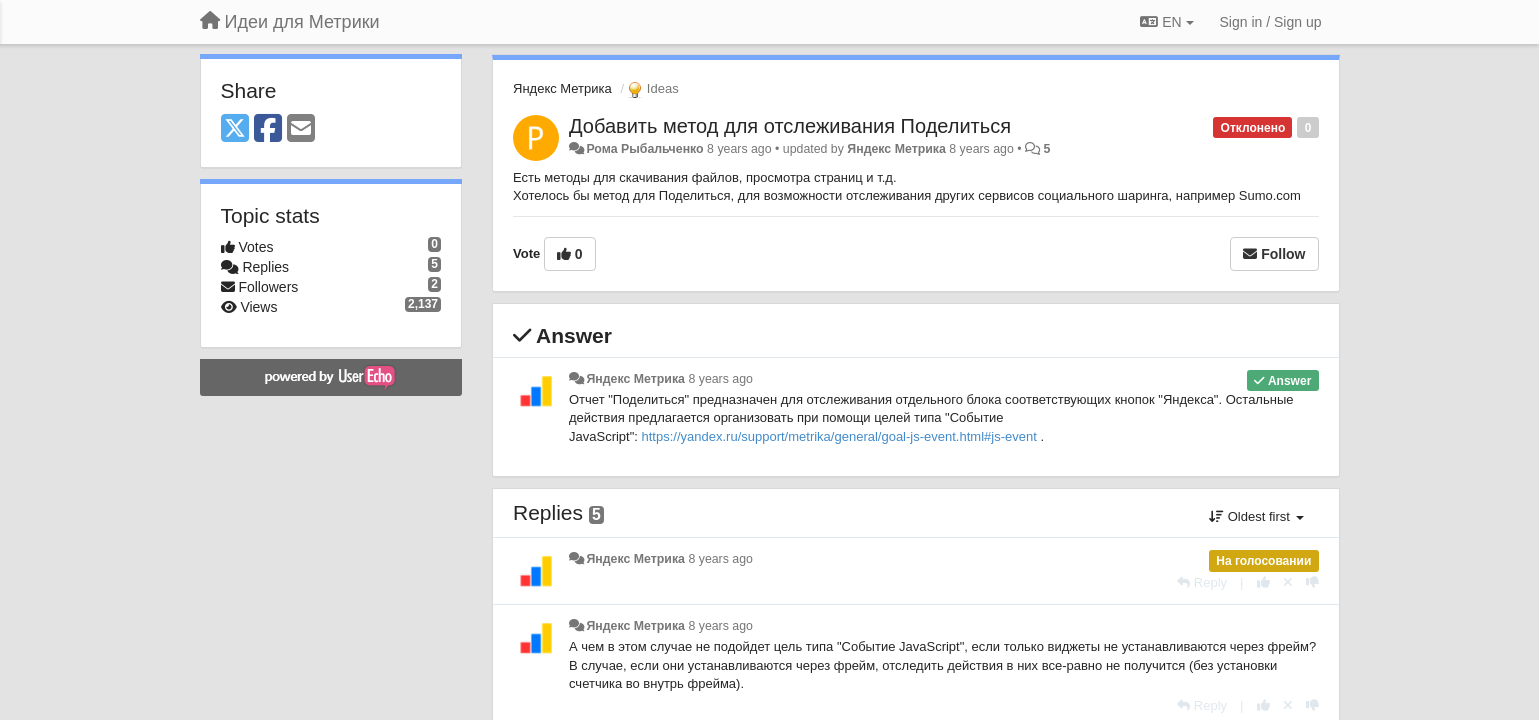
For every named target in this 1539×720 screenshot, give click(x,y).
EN (1166, 22)
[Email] (301, 129)
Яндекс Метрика (562, 88)
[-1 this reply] (1312, 582)
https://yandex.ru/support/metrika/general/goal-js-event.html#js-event (839, 436)
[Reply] (1202, 582)
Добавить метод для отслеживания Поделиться (790, 126)
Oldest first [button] (1256, 516)
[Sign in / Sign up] (1271, 22)
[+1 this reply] (1263, 582)
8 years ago (720, 379)
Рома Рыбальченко (644, 149)
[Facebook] (268, 129)
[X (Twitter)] (235, 129)
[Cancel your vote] (1288, 582)
